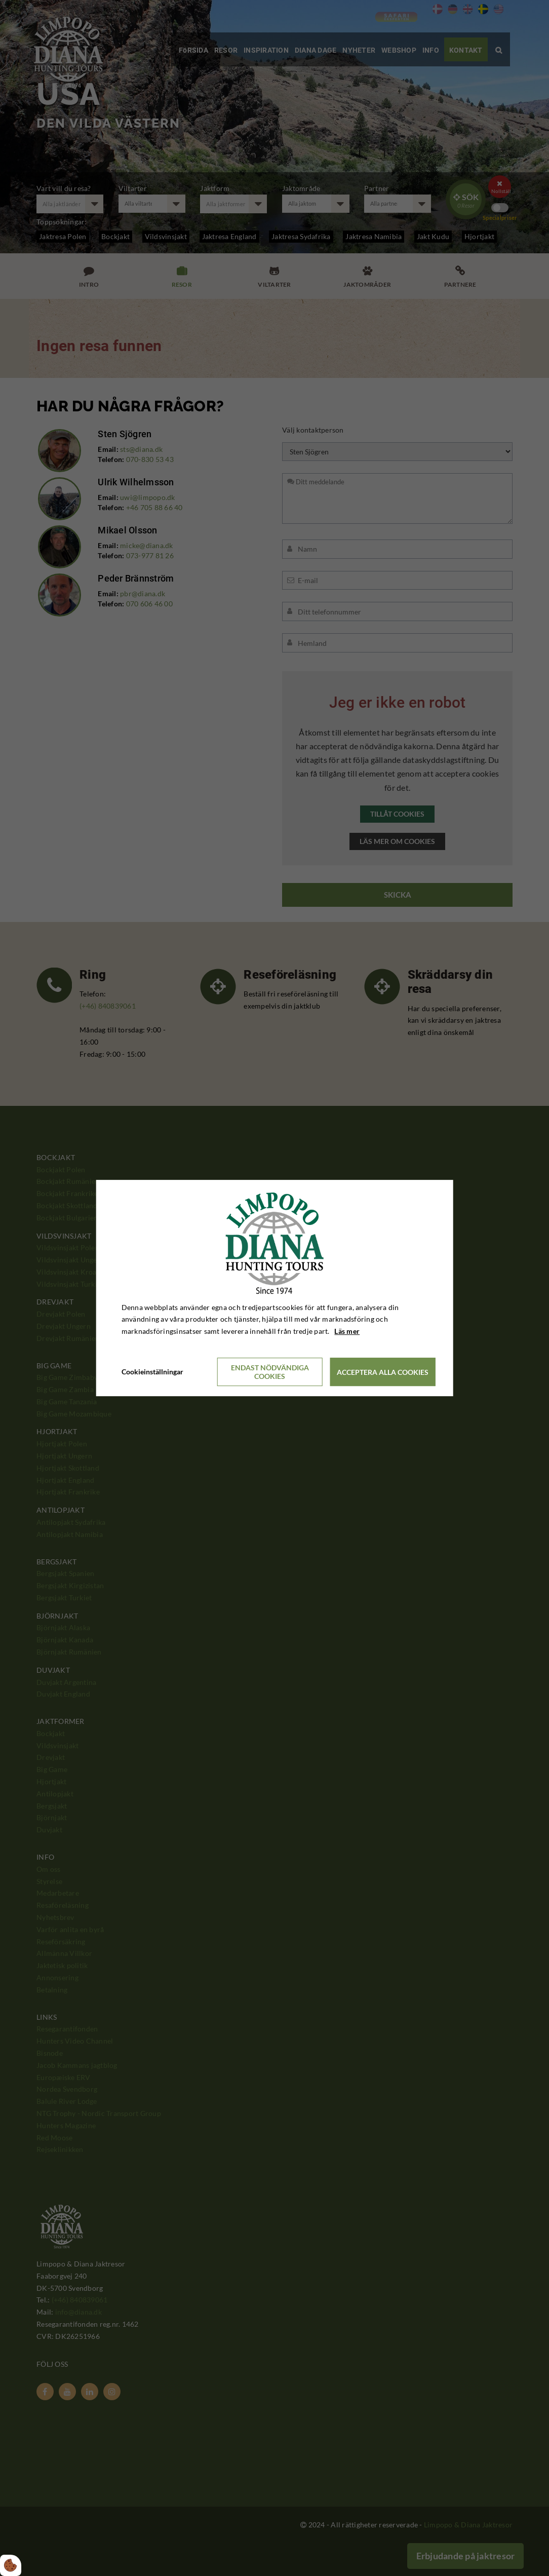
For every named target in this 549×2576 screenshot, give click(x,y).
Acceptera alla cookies (382, 1372)
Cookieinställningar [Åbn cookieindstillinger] (152, 1371)
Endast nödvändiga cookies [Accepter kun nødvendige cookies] (270, 1371)
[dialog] (274, 1288)
